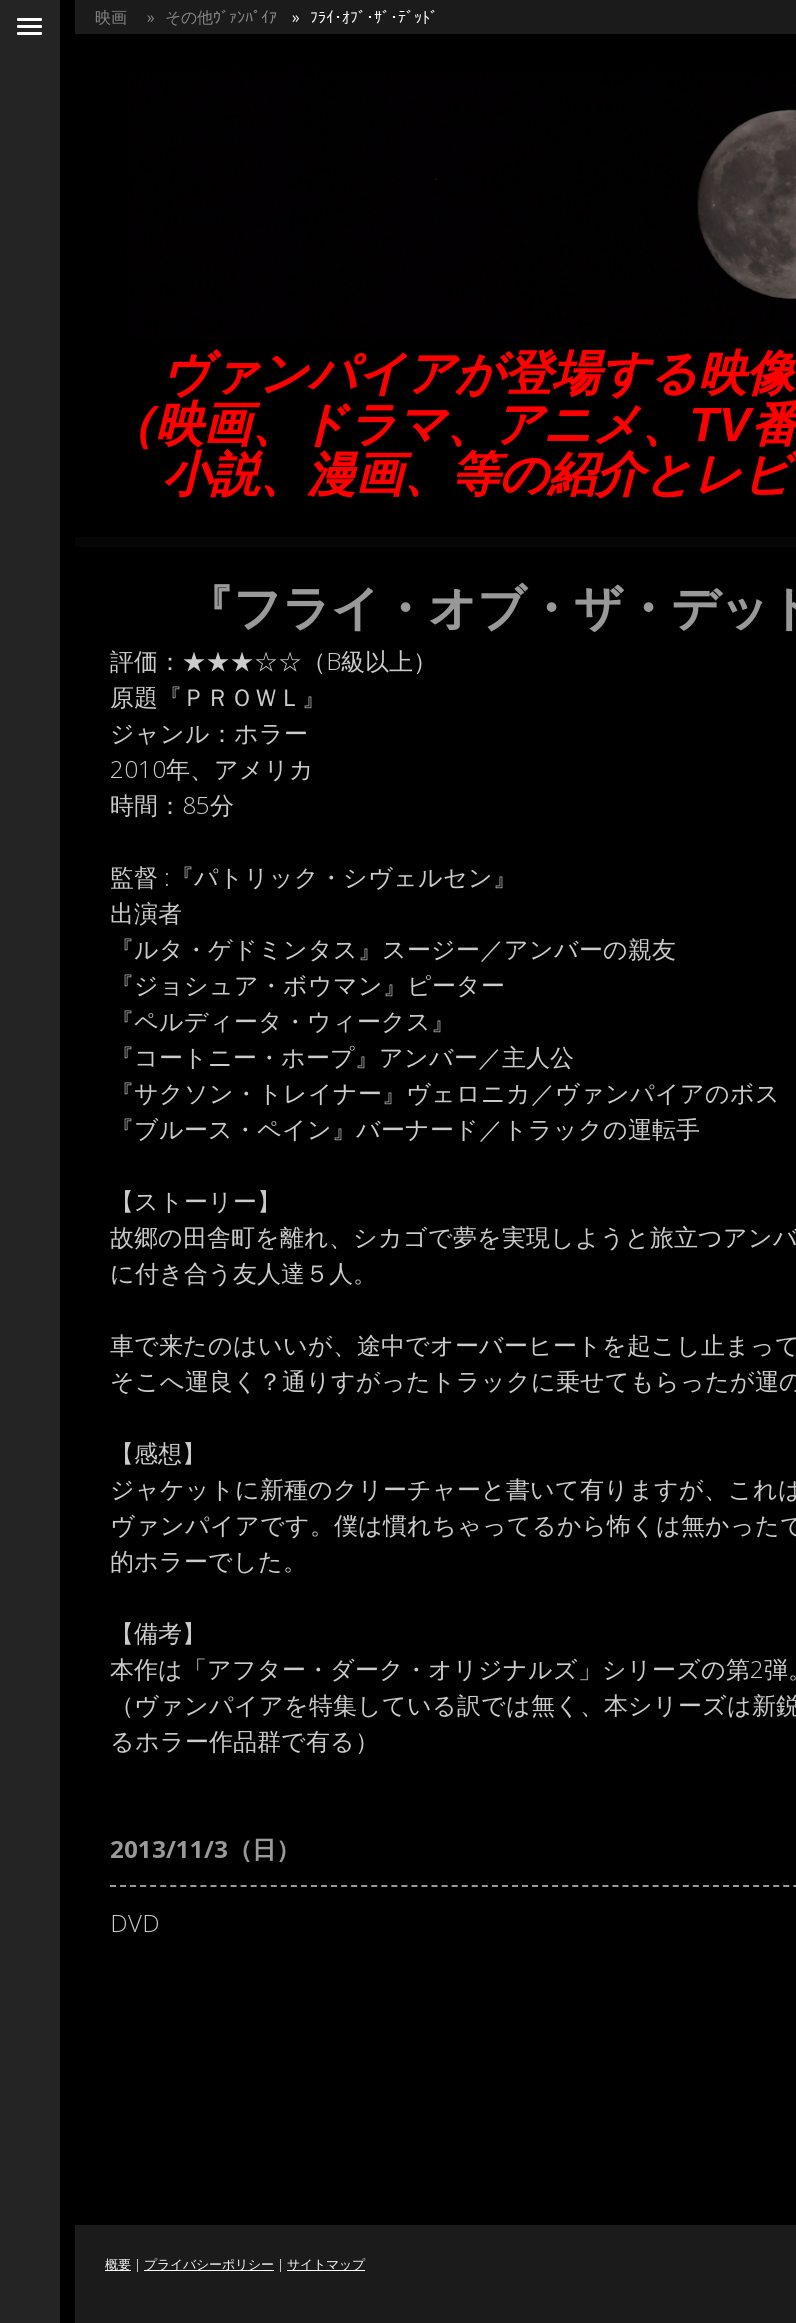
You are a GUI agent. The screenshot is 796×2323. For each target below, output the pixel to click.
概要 (118, 2264)
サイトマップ (326, 2264)
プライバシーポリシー (209, 2264)
